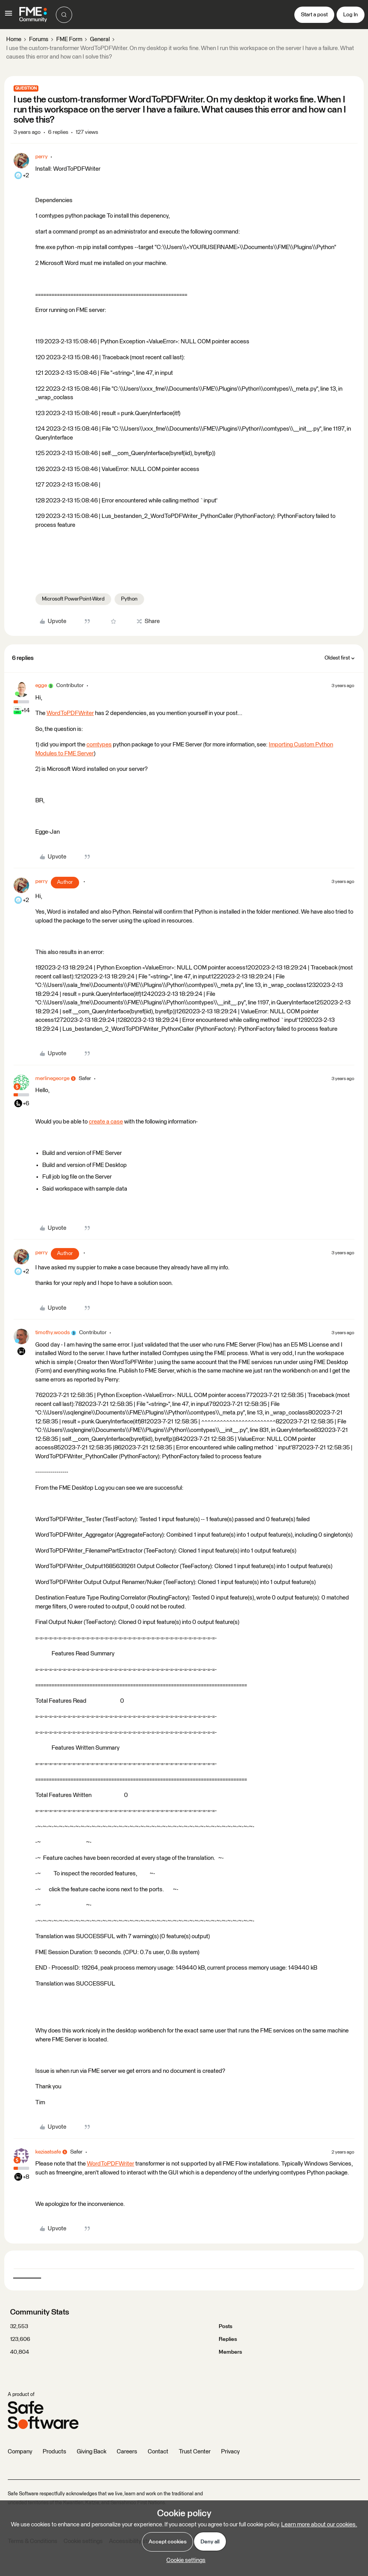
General (100, 39)
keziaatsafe (48, 2152)
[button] (8, 16)
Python (129, 599)
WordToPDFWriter (70, 713)
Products (54, 2452)
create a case (106, 1122)
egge (41, 685)
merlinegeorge (52, 1078)
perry (41, 156)
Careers (127, 2452)
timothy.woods (52, 1332)
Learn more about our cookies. (319, 2525)
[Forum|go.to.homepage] (33, 15)
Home (13, 39)
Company (20, 2452)
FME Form (69, 39)
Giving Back (91, 2452)
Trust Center (195, 2452)
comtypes (99, 745)
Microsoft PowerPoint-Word (73, 599)
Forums (38, 39)
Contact (158, 2452)
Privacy (230, 2452)
